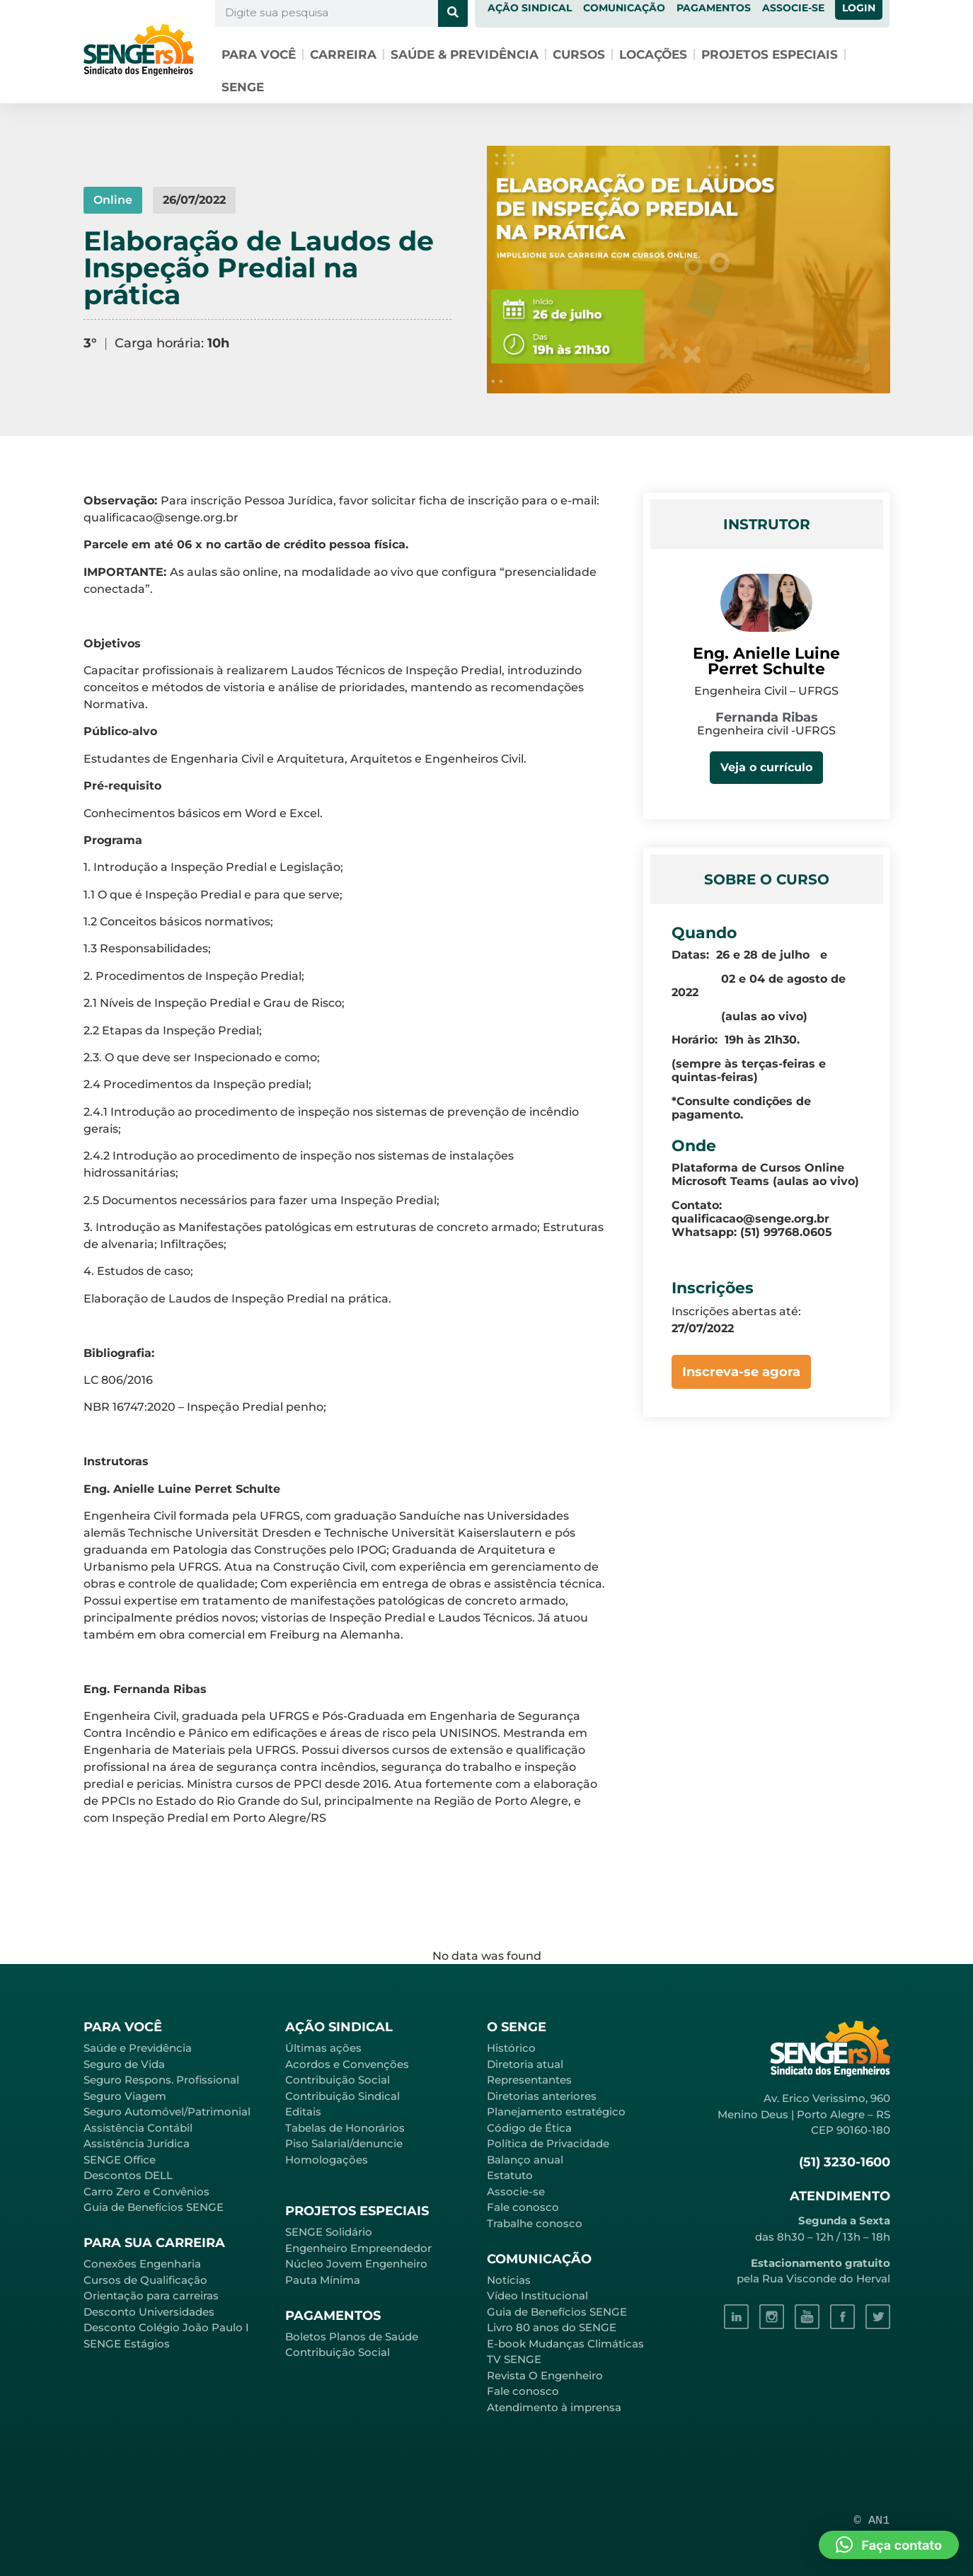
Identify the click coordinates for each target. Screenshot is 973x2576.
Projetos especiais (769, 54)
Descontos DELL (128, 2175)
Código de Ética (529, 2128)
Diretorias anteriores (542, 2096)
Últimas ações (323, 2048)
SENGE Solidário (328, 2232)
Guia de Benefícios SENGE (154, 2207)
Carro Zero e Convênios (146, 2191)
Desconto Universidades (149, 2311)
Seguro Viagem (125, 2096)
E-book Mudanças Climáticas (565, 2343)
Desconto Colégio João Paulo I (166, 2327)
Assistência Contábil (138, 2128)
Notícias (509, 2280)
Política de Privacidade (548, 2143)
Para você (258, 54)
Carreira (343, 54)
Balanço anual (525, 2159)
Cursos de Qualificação (145, 2280)
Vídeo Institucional (537, 2295)
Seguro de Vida (124, 2064)
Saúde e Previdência (138, 2048)
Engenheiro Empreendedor (358, 2248)
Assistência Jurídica (137, 2143)
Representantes (529, 2079)
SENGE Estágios (127, 2343)
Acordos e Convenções (347, 2064)
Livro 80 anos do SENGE (551, 2327)
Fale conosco (523, 2207)
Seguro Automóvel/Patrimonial (167, 2111)
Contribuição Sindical (342, 2096)
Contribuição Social (337, 2079)
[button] (889, 2545)
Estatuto (510, 2175)
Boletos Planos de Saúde (351, 2336)
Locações (653, 54)
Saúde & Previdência (465, 54)
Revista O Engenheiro (545, 2375)
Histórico (511, 2048)
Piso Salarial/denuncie (344, 2143)
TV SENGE (514, 2359)
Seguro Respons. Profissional (161, 2079)
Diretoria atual (525, 2064)
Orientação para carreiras (151, 2295)
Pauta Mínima (322, 2280)
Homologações (326, 2159)
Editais (303, 2111)
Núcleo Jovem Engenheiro (356, 2263)
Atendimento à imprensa (554, 2407)
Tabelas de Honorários (345, 2128)
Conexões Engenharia (142, 2263)
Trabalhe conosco (534, 2223)
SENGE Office (120, 2159)
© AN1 (872, 2520)
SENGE (242, 87)
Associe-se (516, 2191)
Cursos (579, 54)
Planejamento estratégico (556, 2111)
